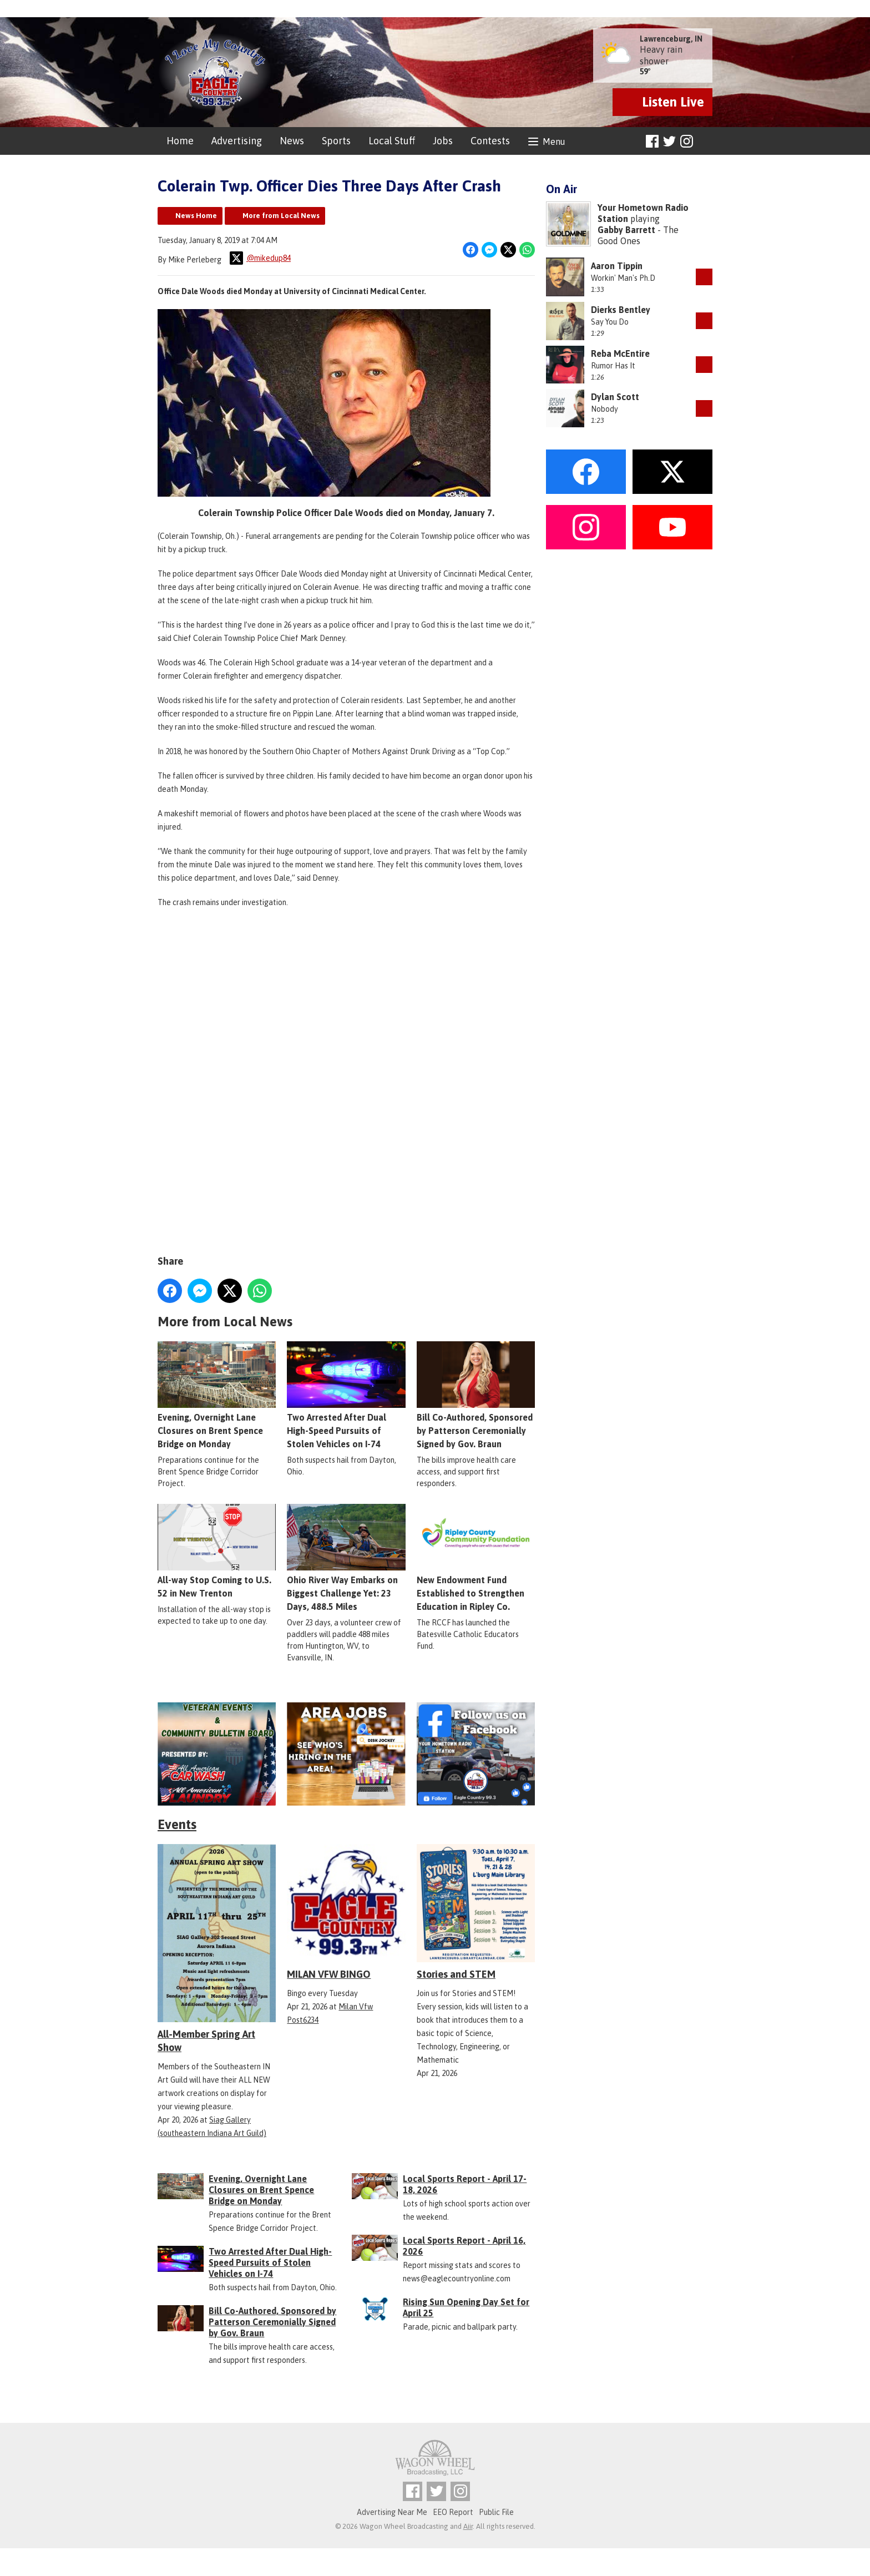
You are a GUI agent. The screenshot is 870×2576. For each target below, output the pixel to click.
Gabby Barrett (626, 230)
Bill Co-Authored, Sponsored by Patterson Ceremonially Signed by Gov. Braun (476, 1394)
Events (177, 1824)
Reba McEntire (620, 353)
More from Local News (281, 215)
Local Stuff (391, 141)
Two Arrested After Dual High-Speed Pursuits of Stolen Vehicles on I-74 (346, 1394)
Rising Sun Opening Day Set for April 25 (466, 2307)
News (292, 141)
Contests (490, 141)
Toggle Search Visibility (705, 142)
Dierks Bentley (620, 310)
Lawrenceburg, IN (671, 38)
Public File (496, 2512)
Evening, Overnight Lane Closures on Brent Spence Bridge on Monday (217, 1394)
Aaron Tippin (617, 266)
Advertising (236, 141)
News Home (196, 215)
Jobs (443, 141)
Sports (336, 141)
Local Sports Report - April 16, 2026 (464, 2245)
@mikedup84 (260, 258)
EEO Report (453, 2512)
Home (180, 141)
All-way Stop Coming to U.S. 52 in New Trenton (217, 1550)
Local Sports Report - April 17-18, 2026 (465, 2184)
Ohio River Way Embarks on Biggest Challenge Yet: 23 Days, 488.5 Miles (346, 1557)
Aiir (468, 2526)
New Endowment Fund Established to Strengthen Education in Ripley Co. (476, 1557)
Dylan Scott (615, 397)
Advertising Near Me (392, 2512)
